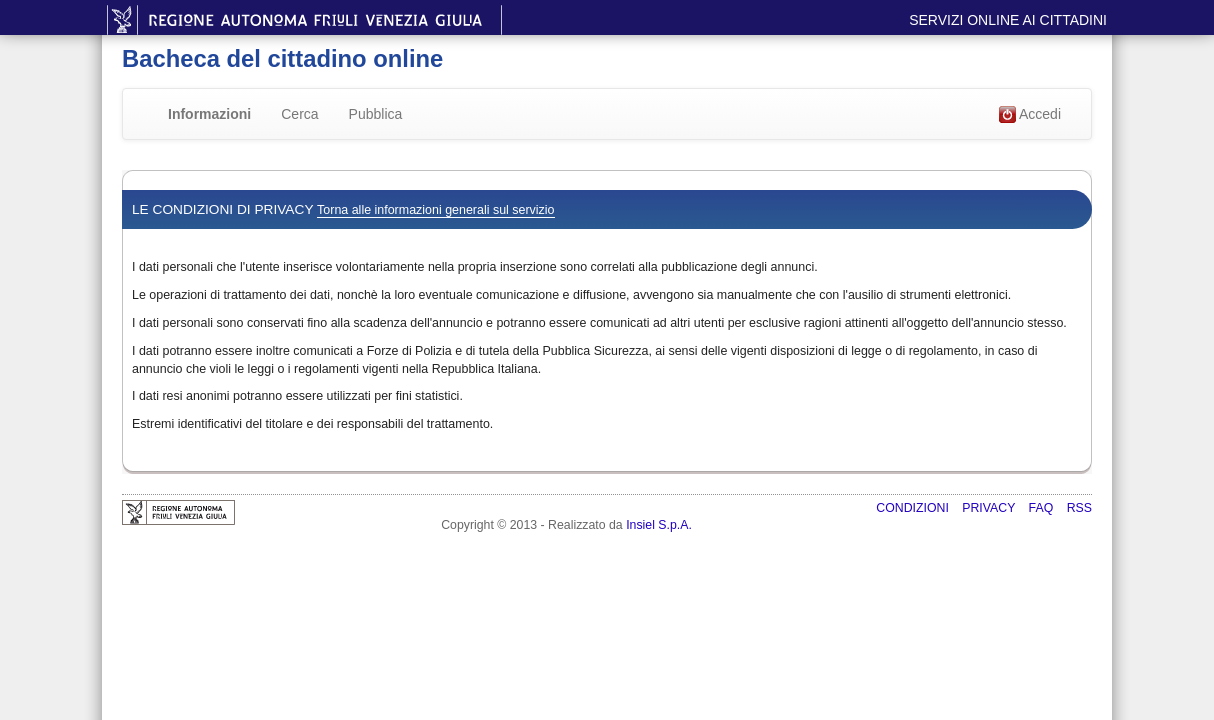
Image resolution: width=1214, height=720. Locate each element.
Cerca (299, 114)
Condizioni (914, 508)
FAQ (1043, 508)
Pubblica (376, 114)
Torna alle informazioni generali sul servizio (435, 210)
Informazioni (209, 114)
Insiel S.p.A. (659, 525)
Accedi (1030, 115)
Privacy (990, 508)
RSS (1079, 508)
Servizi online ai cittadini (1008, 20)
